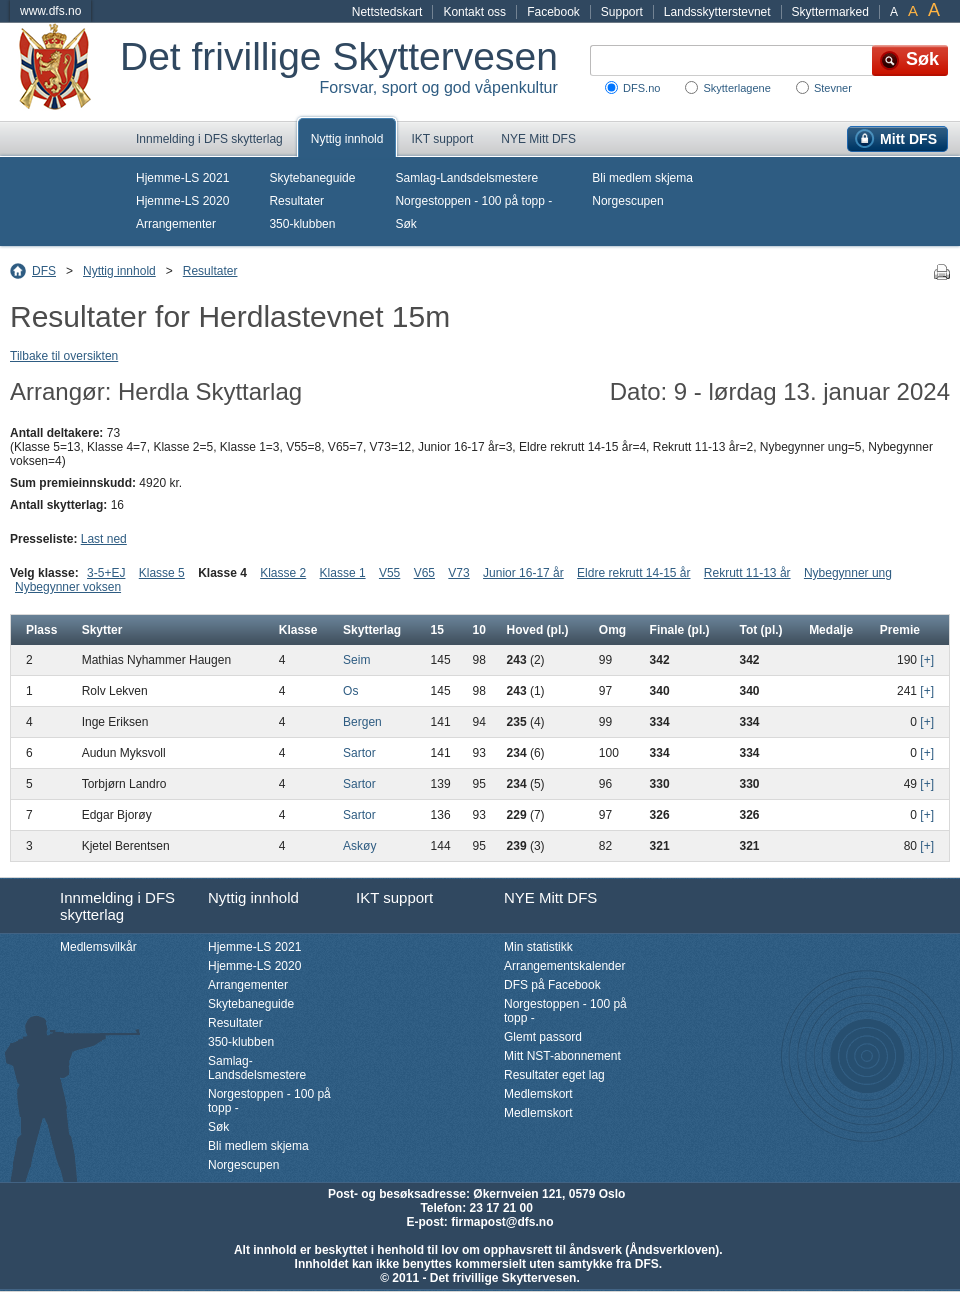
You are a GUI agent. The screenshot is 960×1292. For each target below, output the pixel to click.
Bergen (362, 722)
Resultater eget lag (554, 1075)
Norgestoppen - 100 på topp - (473, 201)
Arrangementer (176, 224)
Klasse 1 (343, 573)
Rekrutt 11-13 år (747, 573)
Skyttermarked (830, 12)
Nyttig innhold (347, 139)
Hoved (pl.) (538, 630)
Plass (41, 630)
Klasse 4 (222, 573)
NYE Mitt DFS (538, 139)
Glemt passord (543, 1037)
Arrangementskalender (564, 966)
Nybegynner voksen (68, 587)
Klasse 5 (162, 573)
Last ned (104, 539)
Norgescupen (627, 201)
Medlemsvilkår (98, 947)
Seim (356, 660)
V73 (458, 573)
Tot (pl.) (761, 630)
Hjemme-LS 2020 (182, 201)
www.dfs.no (50, 11)
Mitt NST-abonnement (562, 1056)
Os (350, 691)
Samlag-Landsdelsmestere (466, 178)
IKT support (442, 139)
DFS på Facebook (552, 985)
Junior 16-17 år (523, 573)
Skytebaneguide (312, 178)
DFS (44, 271)
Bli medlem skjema (642, 178)
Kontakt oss (474, 12)
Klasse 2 (283, 573)
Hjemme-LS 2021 (182, 178)
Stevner (833, 88)
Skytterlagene (736, 88)
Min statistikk (538, 947)
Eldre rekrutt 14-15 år (633, 573)
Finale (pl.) (680, 630)
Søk (405, 224)
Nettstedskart (387, 12)
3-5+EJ (106, 573)
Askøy (359, 846)
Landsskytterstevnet (717, 12)
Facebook (553, 12)
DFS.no (641, 88)
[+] (927, 660)
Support (622, 12)
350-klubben (302, 224)
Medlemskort (538, 1094)
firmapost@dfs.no (502, 1222)
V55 (389, 573)
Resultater (296, 201)
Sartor (359, 753)
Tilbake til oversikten (64, 356)
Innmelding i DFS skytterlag (209, 139)
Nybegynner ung (848, 573)
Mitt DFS (908, 139)
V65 (424, 573)
